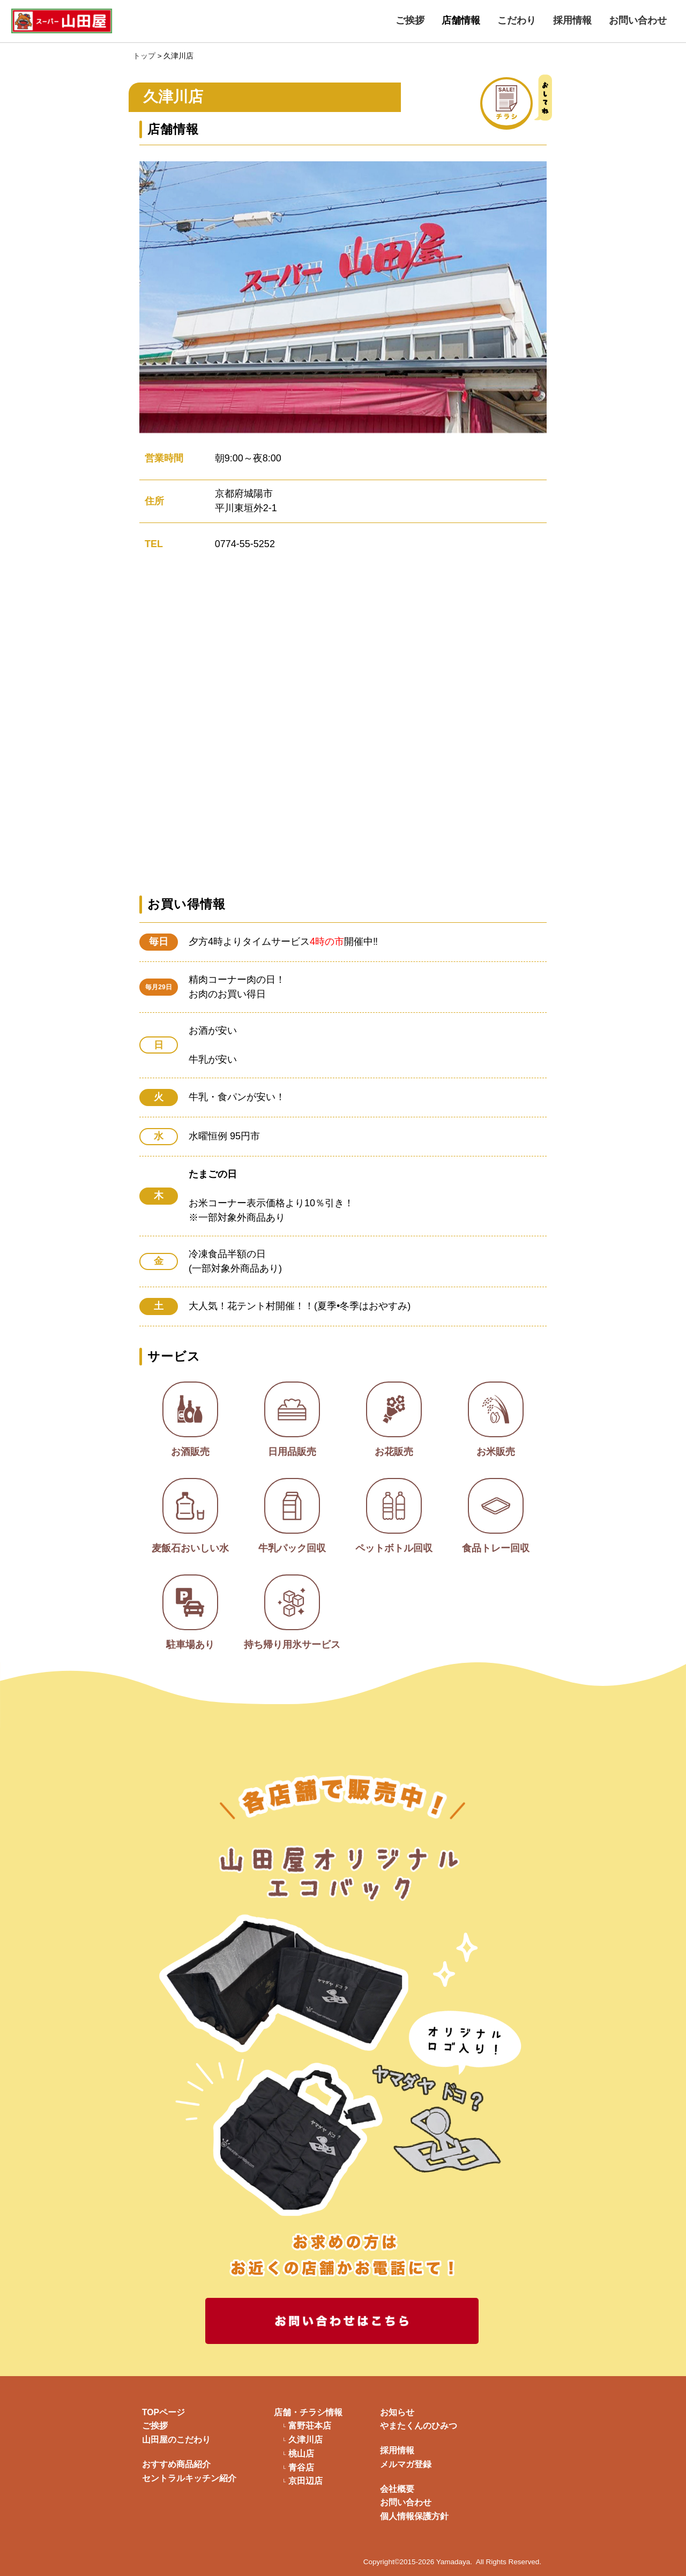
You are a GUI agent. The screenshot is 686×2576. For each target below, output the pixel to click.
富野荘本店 (309, 2426)
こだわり (516, 20)
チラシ (532, 101)
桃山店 (301, 2454)
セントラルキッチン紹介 (189, 2478)
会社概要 (397, 2488)
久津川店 (305, 2440)
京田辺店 (305, 2481)
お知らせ (397, 2412)
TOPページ (163, 2412)
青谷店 (301, 2467)
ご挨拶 (410, 20)
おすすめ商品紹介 (176, 2464)
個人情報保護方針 (414, 2516)
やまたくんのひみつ (418, 2425)
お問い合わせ (638, 20)
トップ (144, 56)
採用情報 (572, 20)
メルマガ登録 (405, 2464)
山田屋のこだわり (176, 2439)
